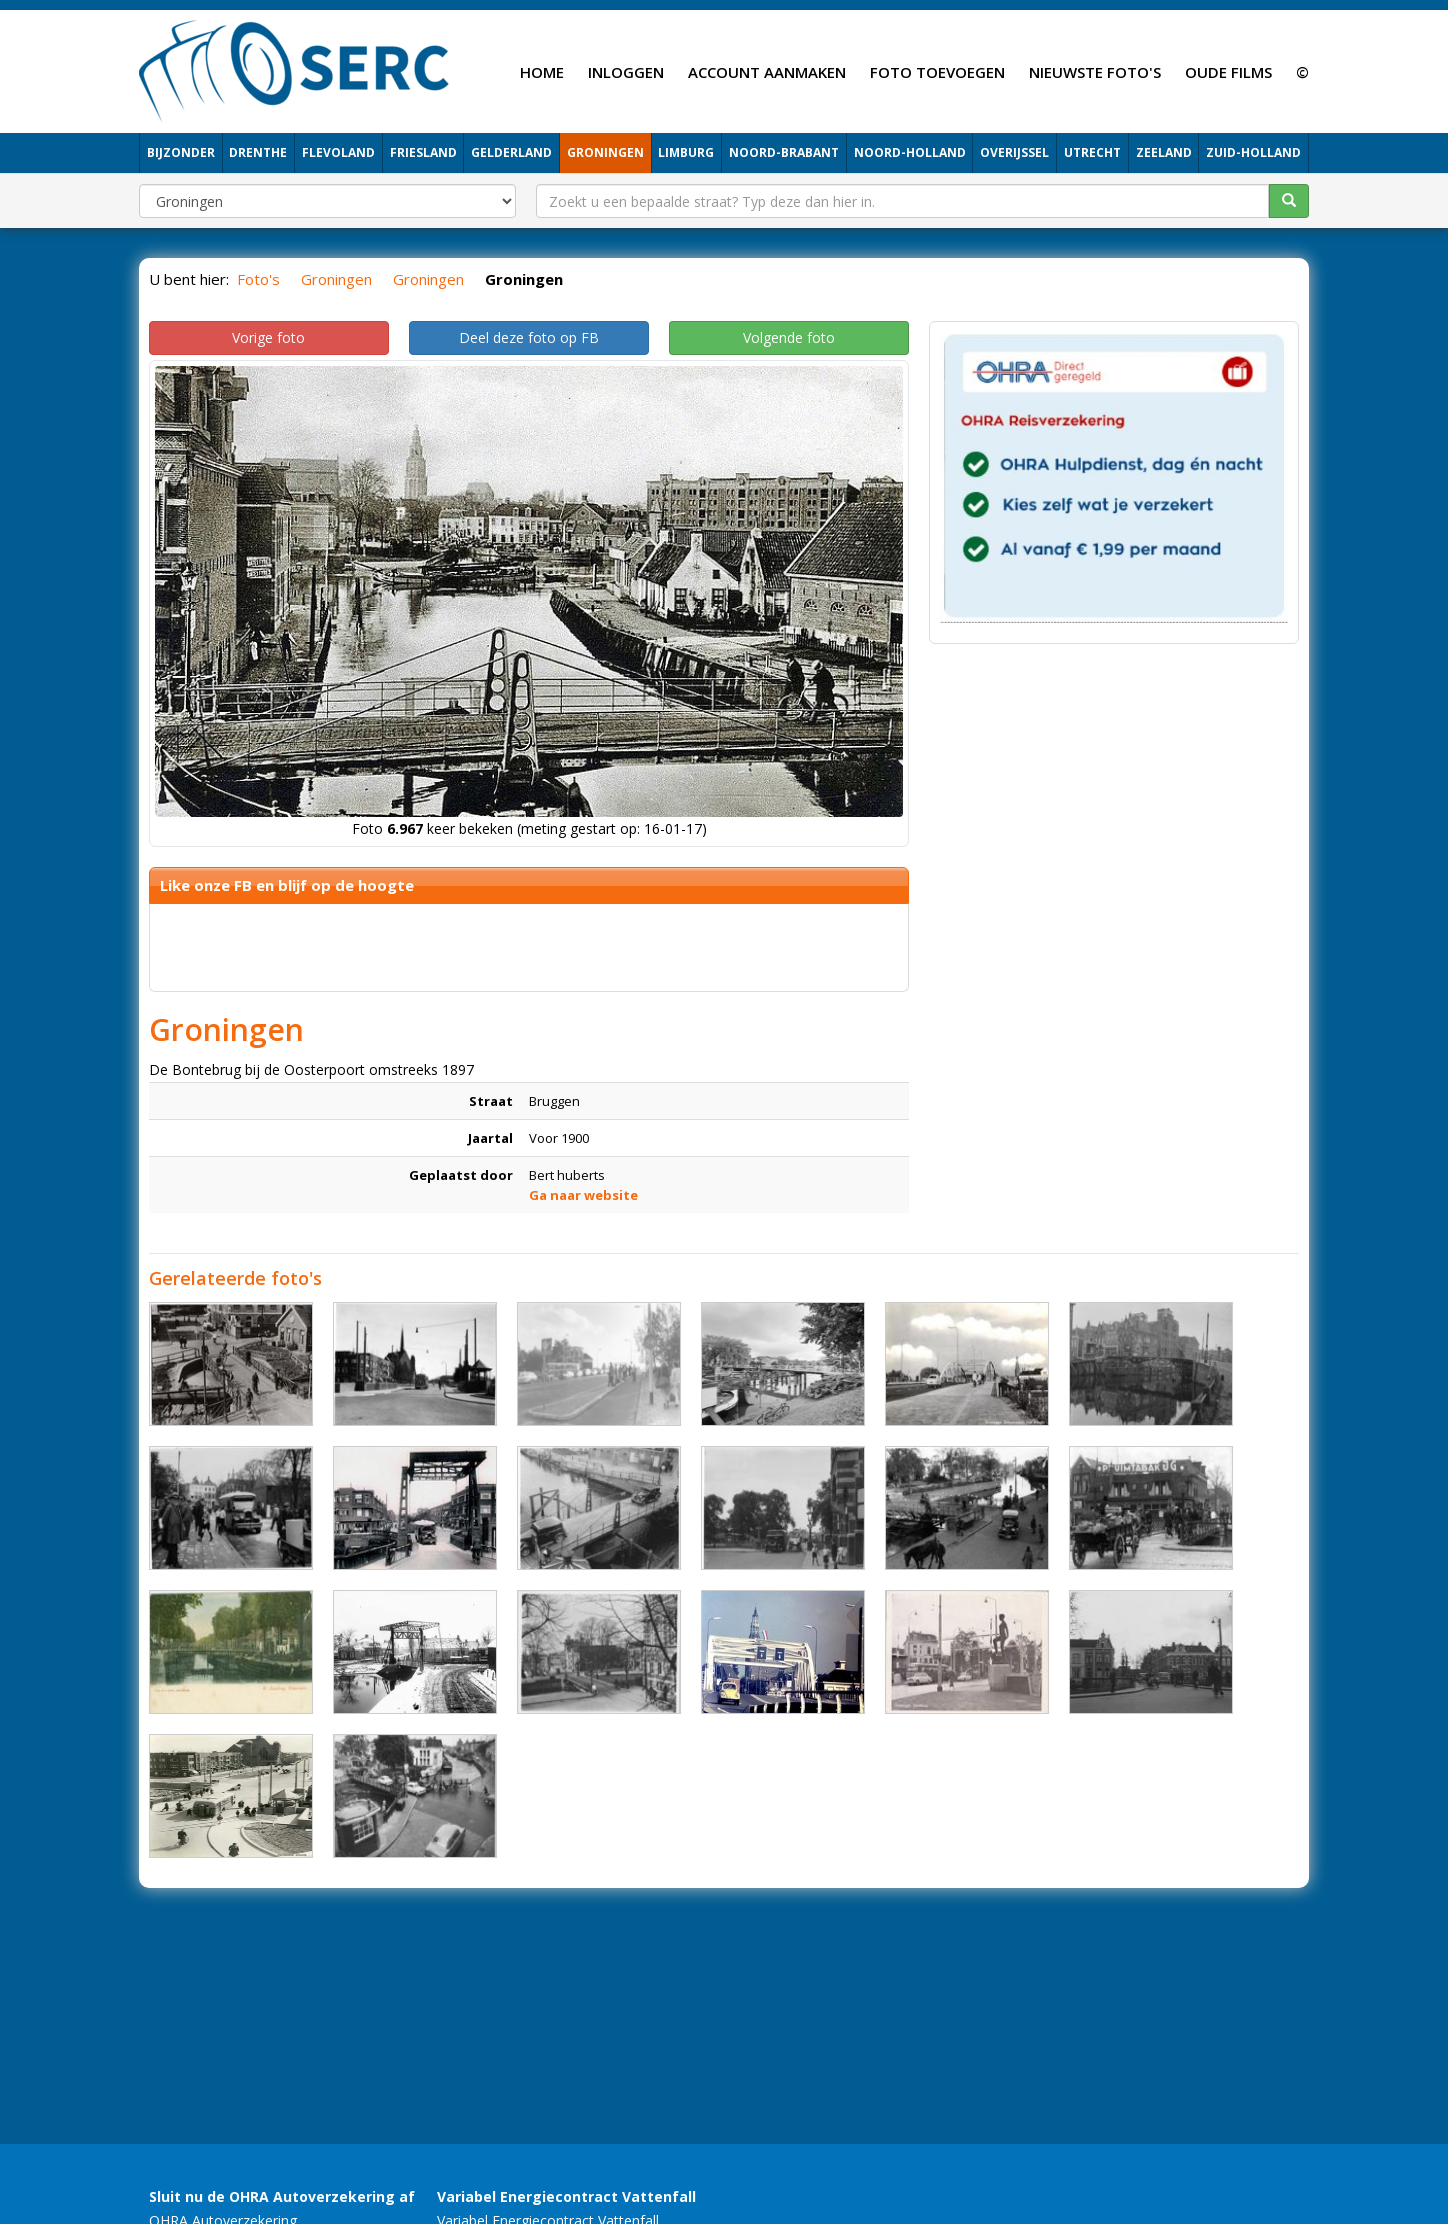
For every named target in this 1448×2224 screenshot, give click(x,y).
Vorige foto (268, 337)
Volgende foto (789, 337)
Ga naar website (583, 1195)
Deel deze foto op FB (529, 337)
